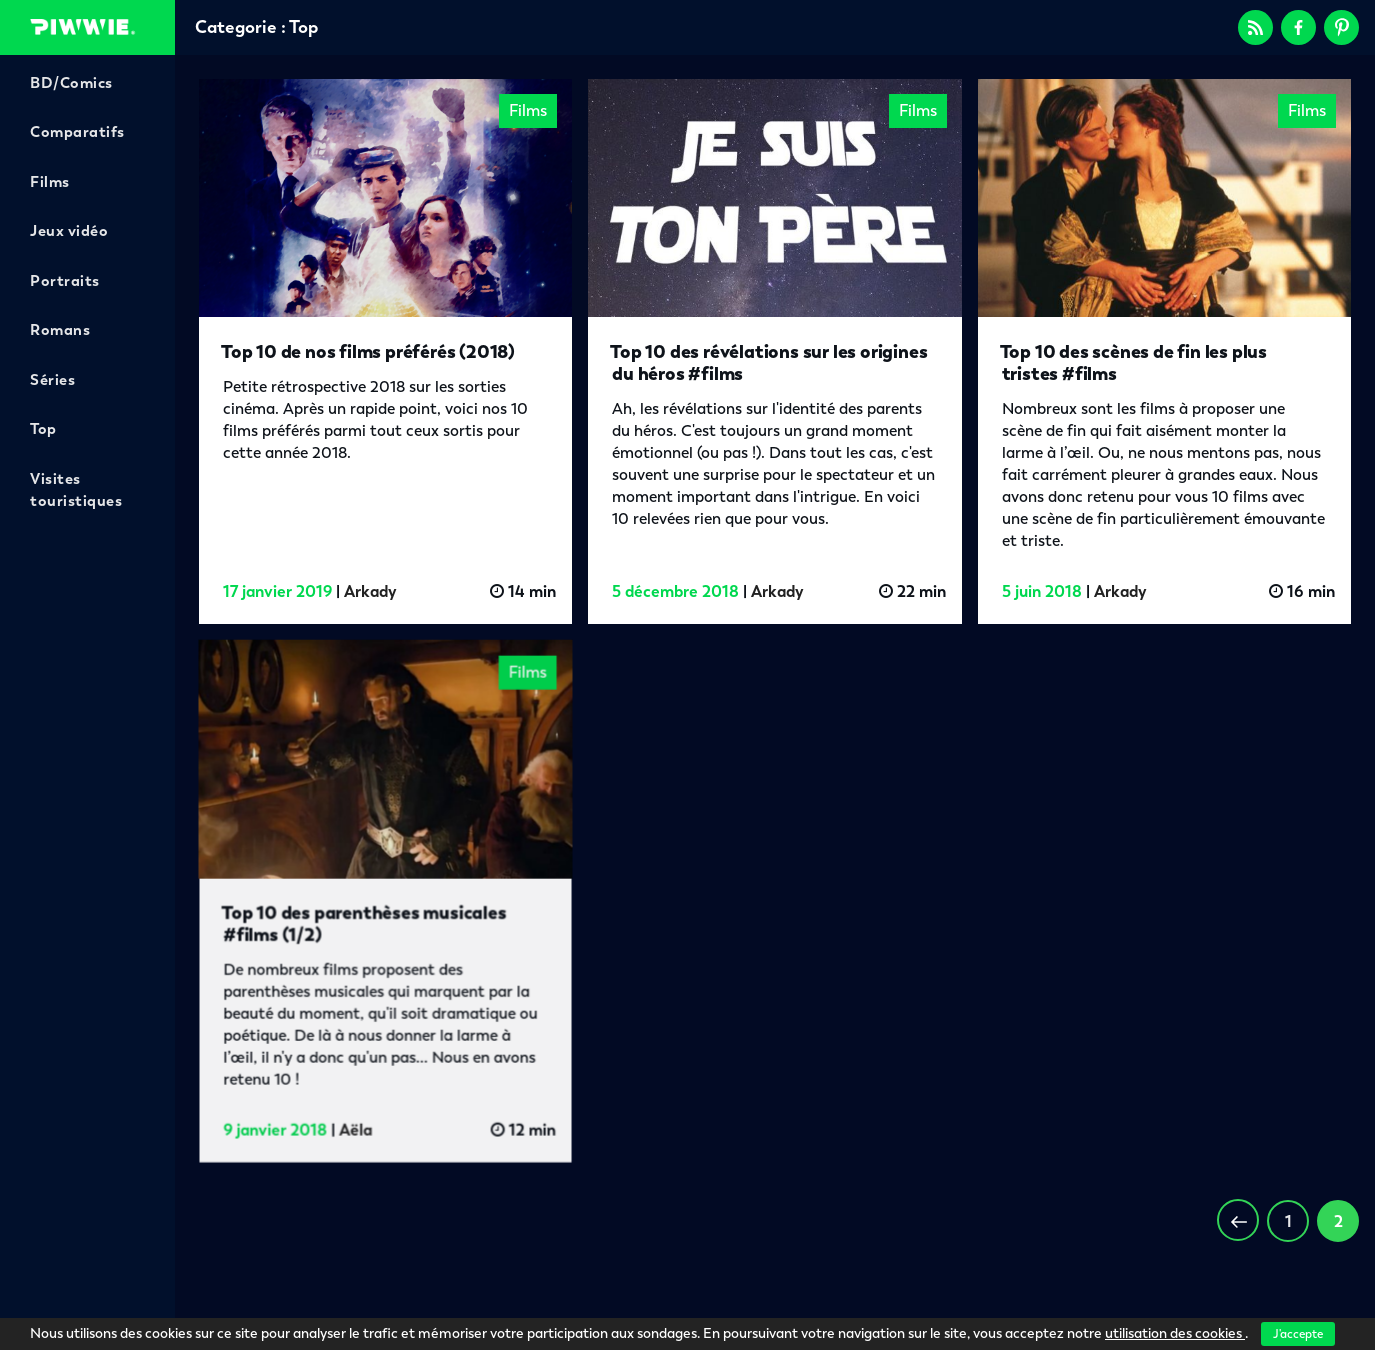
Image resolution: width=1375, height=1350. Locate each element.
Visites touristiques (76, 490)
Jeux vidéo (69, 231)
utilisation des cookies (1175, 1333)
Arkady (370, 591)
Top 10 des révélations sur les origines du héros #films (768, 362)
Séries (52, 380)
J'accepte (1298, 1334)
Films (50, 182)
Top (43, 429)
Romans (60, 330)
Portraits (65, 281)
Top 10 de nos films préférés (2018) (368, 351)
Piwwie (83, 27)
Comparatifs (77, 132)
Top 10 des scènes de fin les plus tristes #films (1133, 362)
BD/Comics (71, 83)
